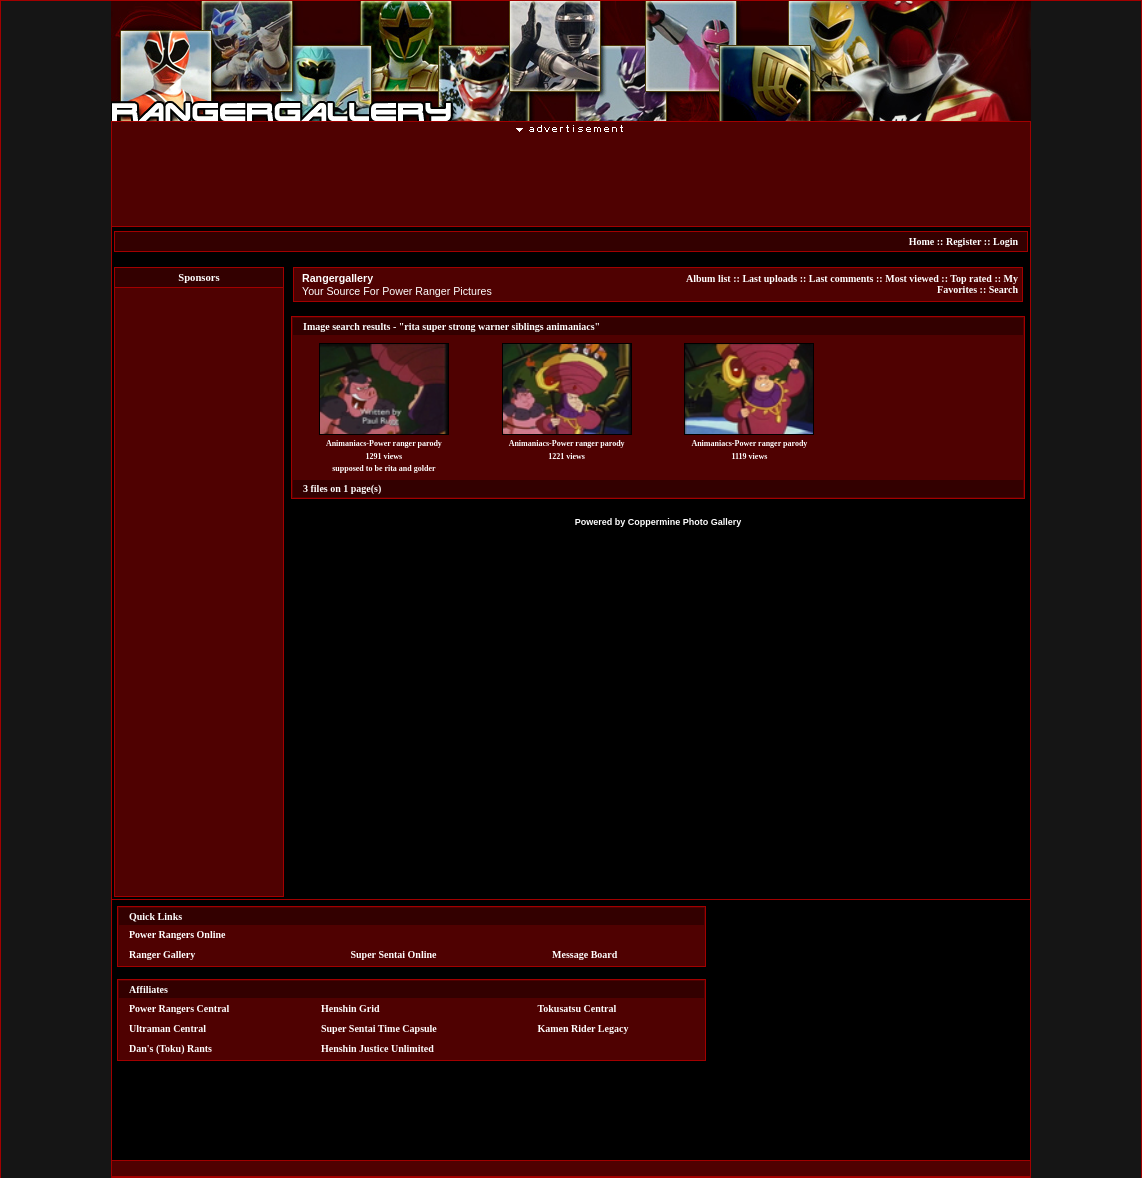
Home (922, 241)
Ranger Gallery (162, 954)
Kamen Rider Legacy (583, 1028)
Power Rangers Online (177, 934)
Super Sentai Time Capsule (379, 1028)
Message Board (584, 954)
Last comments (841, 278)
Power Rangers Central (179, 1008)
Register (963, 241)
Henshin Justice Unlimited (377, 1048)
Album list (708, 278)
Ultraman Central (167, 1028)
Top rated (971, 278)
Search (1003, 289)
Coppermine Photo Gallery (685, 522)
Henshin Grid (350, 1008)
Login (1005, 241)
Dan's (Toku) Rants (170, 1048)
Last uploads (769, 278)
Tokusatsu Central (577, 1008)
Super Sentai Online (394, 954)
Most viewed (912, 278)
